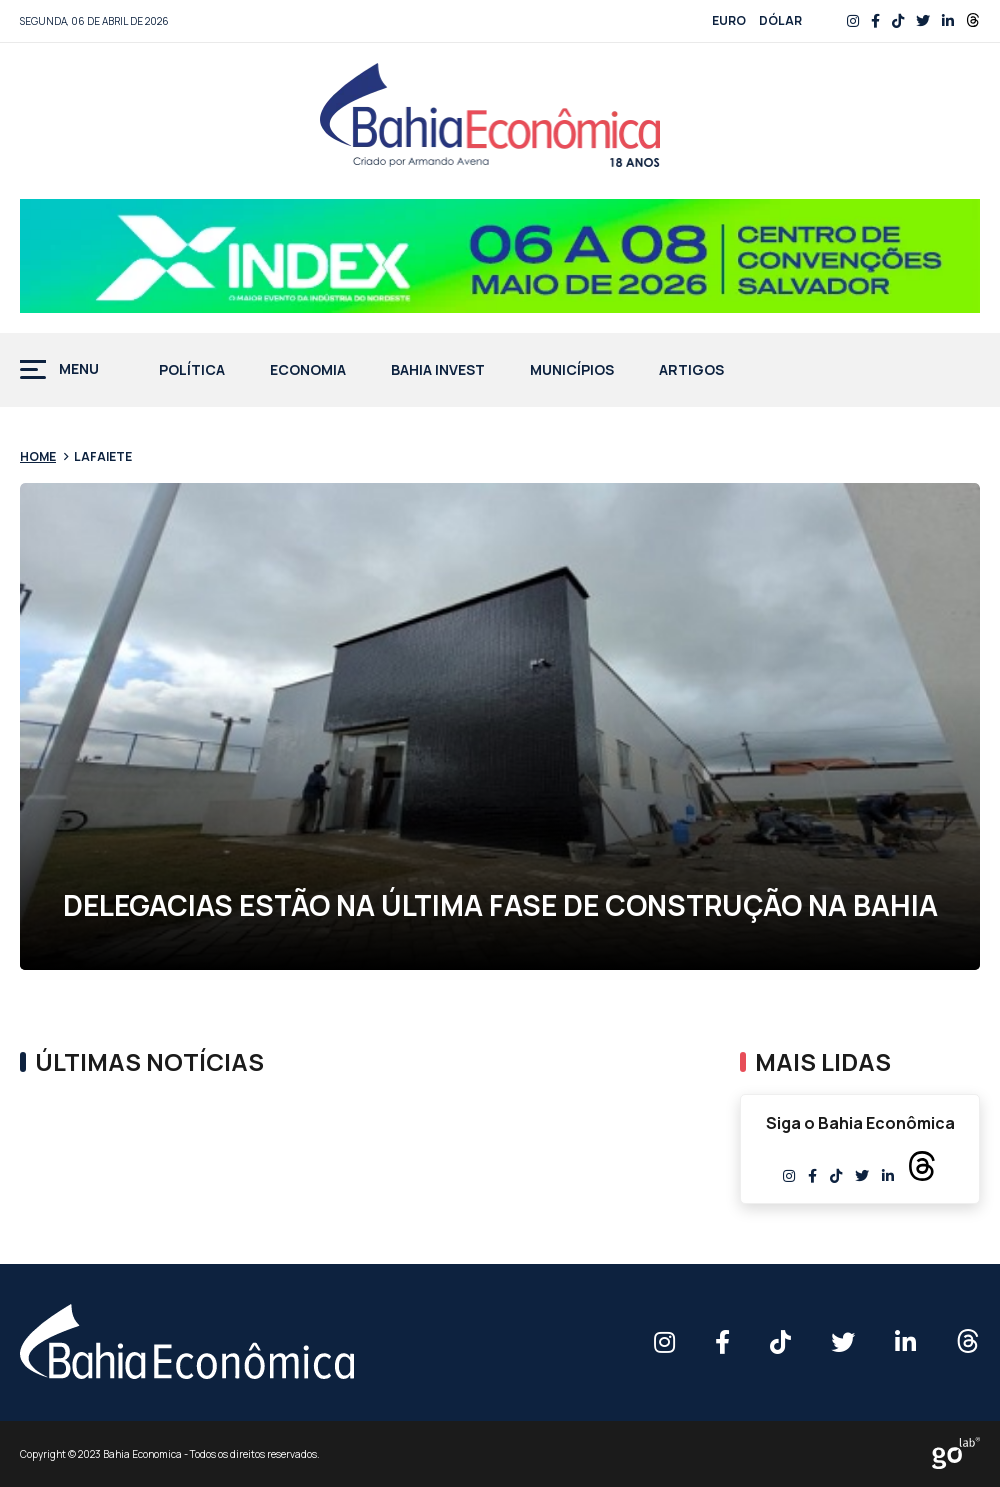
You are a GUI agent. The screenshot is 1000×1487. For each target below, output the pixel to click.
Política (192, 371)
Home (38, 456)
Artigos (691, 371)
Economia (308, 371)
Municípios (572, 371)
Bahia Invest (438, 371)
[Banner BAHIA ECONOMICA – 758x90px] (500, 256)
